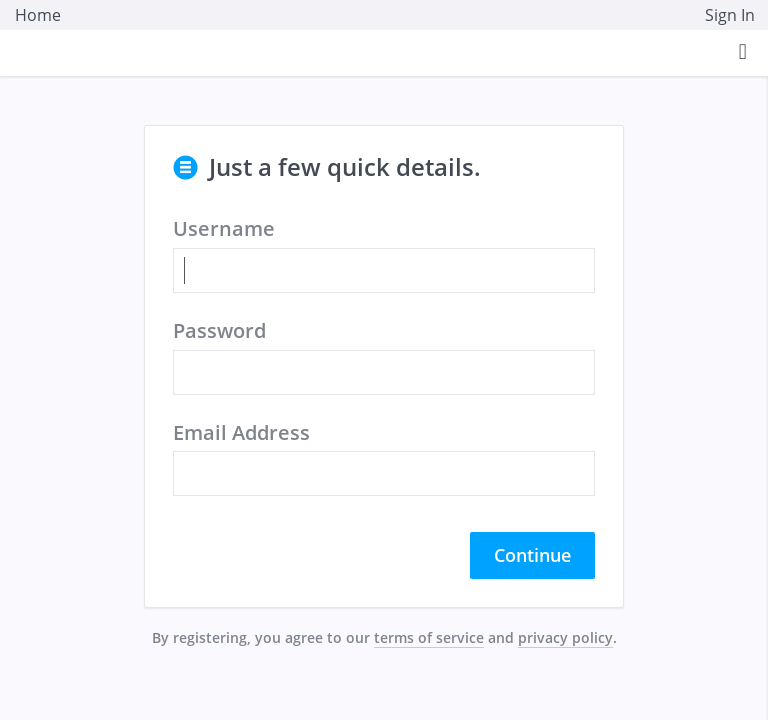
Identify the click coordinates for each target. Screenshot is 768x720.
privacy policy (565, 637)
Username (224, 228)
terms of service (429, 637)
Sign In (730, 15)
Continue (532, 555)
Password (219, 330)
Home (38, 15)
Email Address (241, 432)
